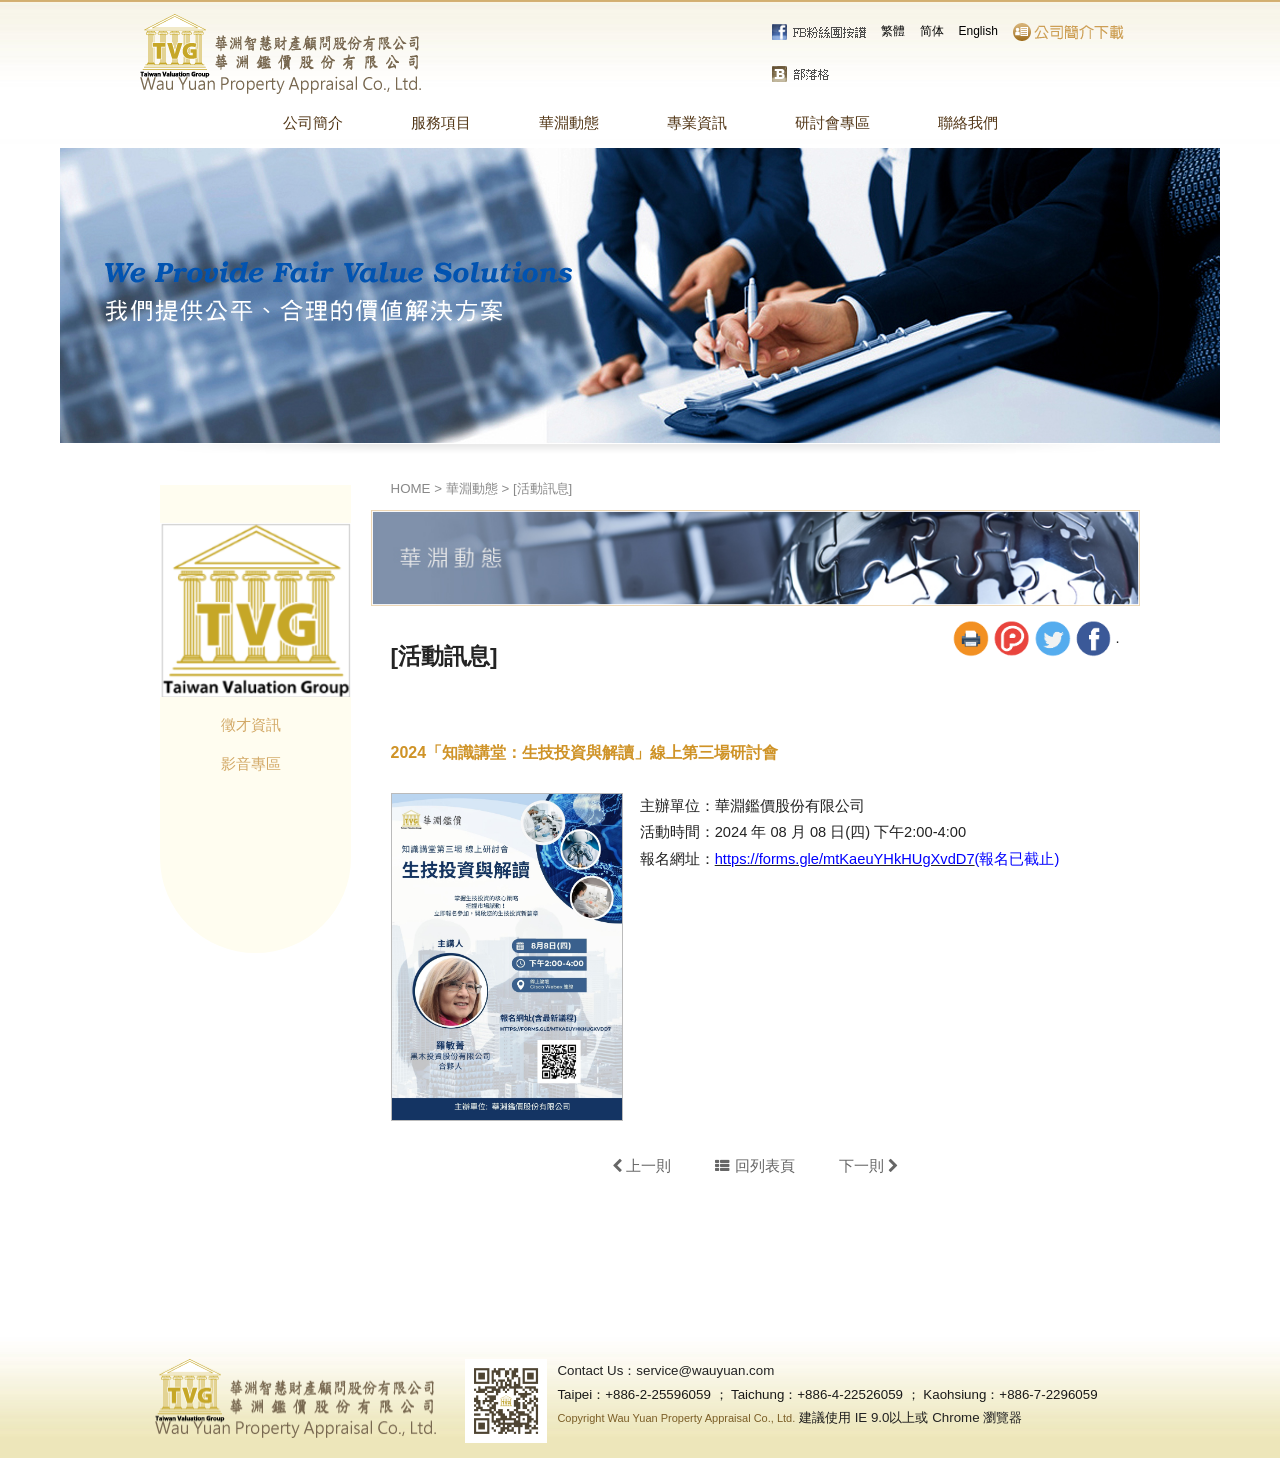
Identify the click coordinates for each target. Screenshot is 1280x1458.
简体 (932, 31)
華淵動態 (472, 488)
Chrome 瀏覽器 (977, 1417)
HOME (411, 488)
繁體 (893, 31)
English (978, 31)
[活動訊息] (542, 488)
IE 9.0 (872, 1417)
